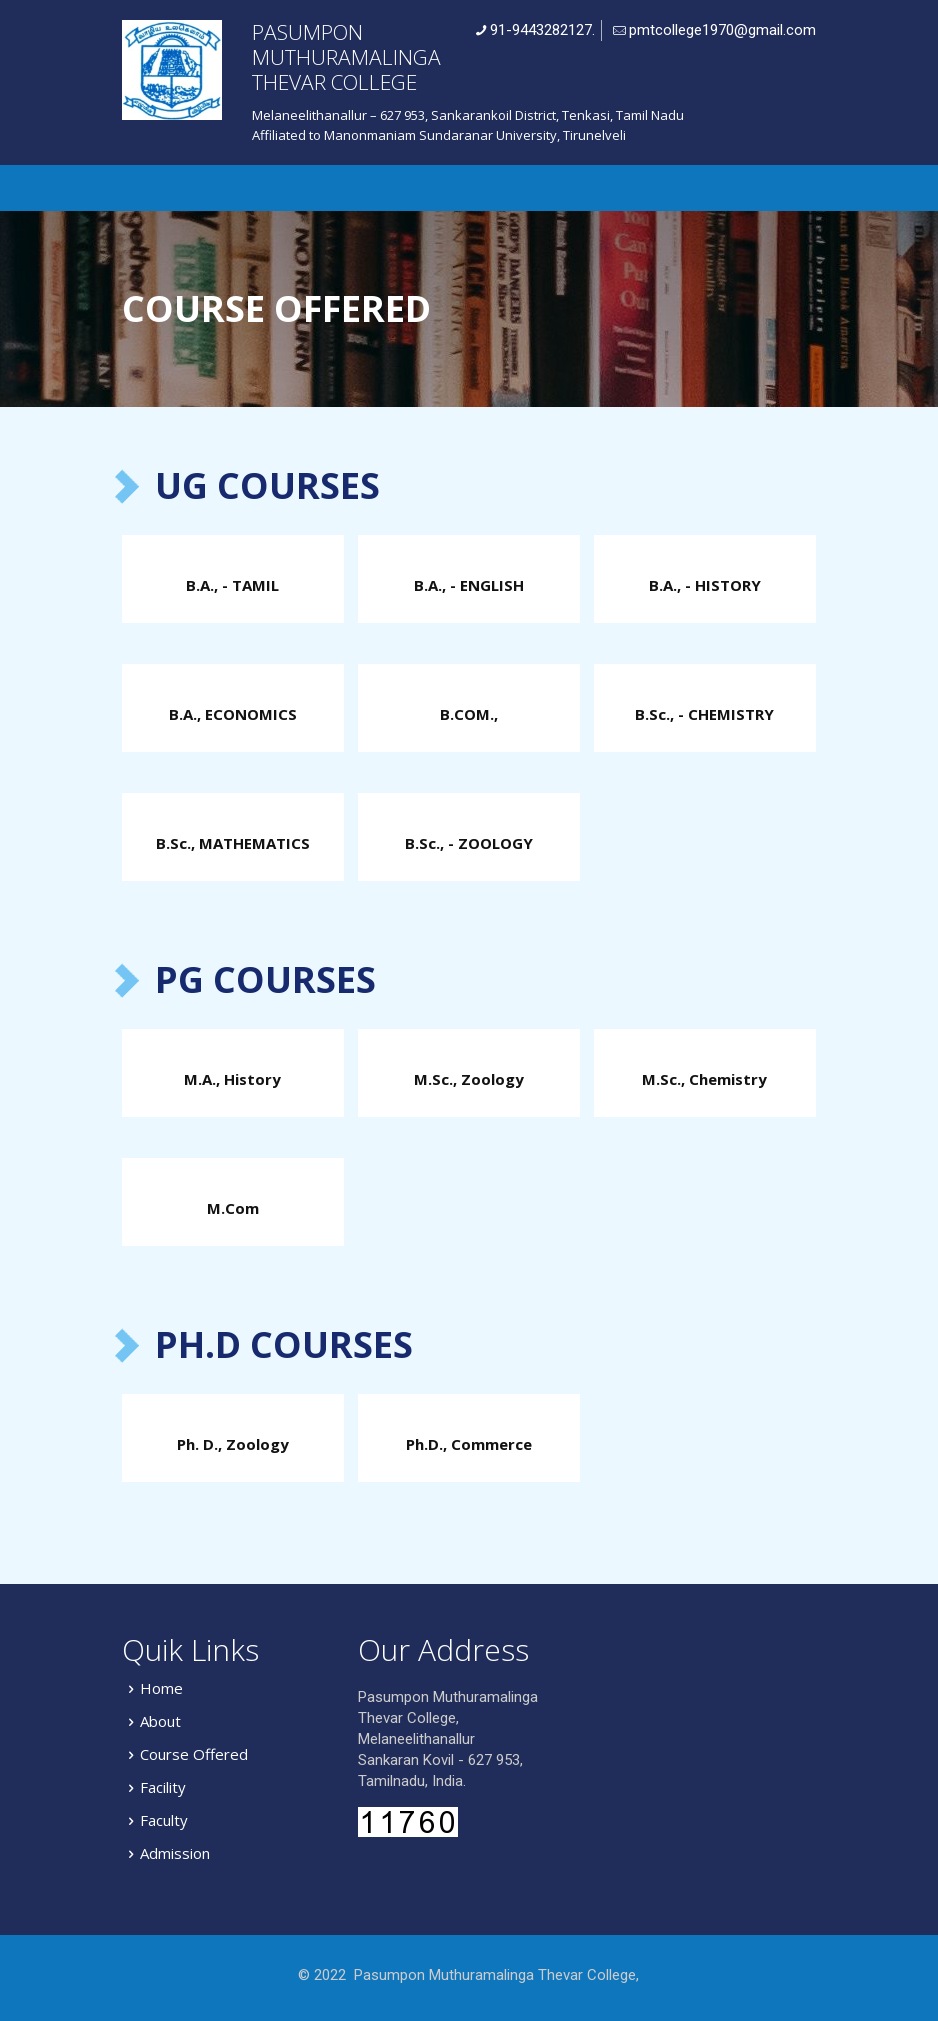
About (160, 1721)
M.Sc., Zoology (469, 1079)
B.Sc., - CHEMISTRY (704, 714)
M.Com (233, 1208)
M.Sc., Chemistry (704, 1079)
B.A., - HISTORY (705, 585)
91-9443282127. (542, 30)
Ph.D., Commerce (469, 1444)
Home (161, 1688)
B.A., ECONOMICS (233, 714)
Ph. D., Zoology (233, 1444)
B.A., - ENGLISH (469, 585)
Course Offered (194, 1754)
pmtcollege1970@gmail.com (722, 30)
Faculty (164, 1820)
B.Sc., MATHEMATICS (233, 843)
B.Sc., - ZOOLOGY (469, 843)
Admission (175, 1853)
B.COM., (469, 714)
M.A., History (232, 1079)
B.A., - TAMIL (232, 585)
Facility (163, 1787)
